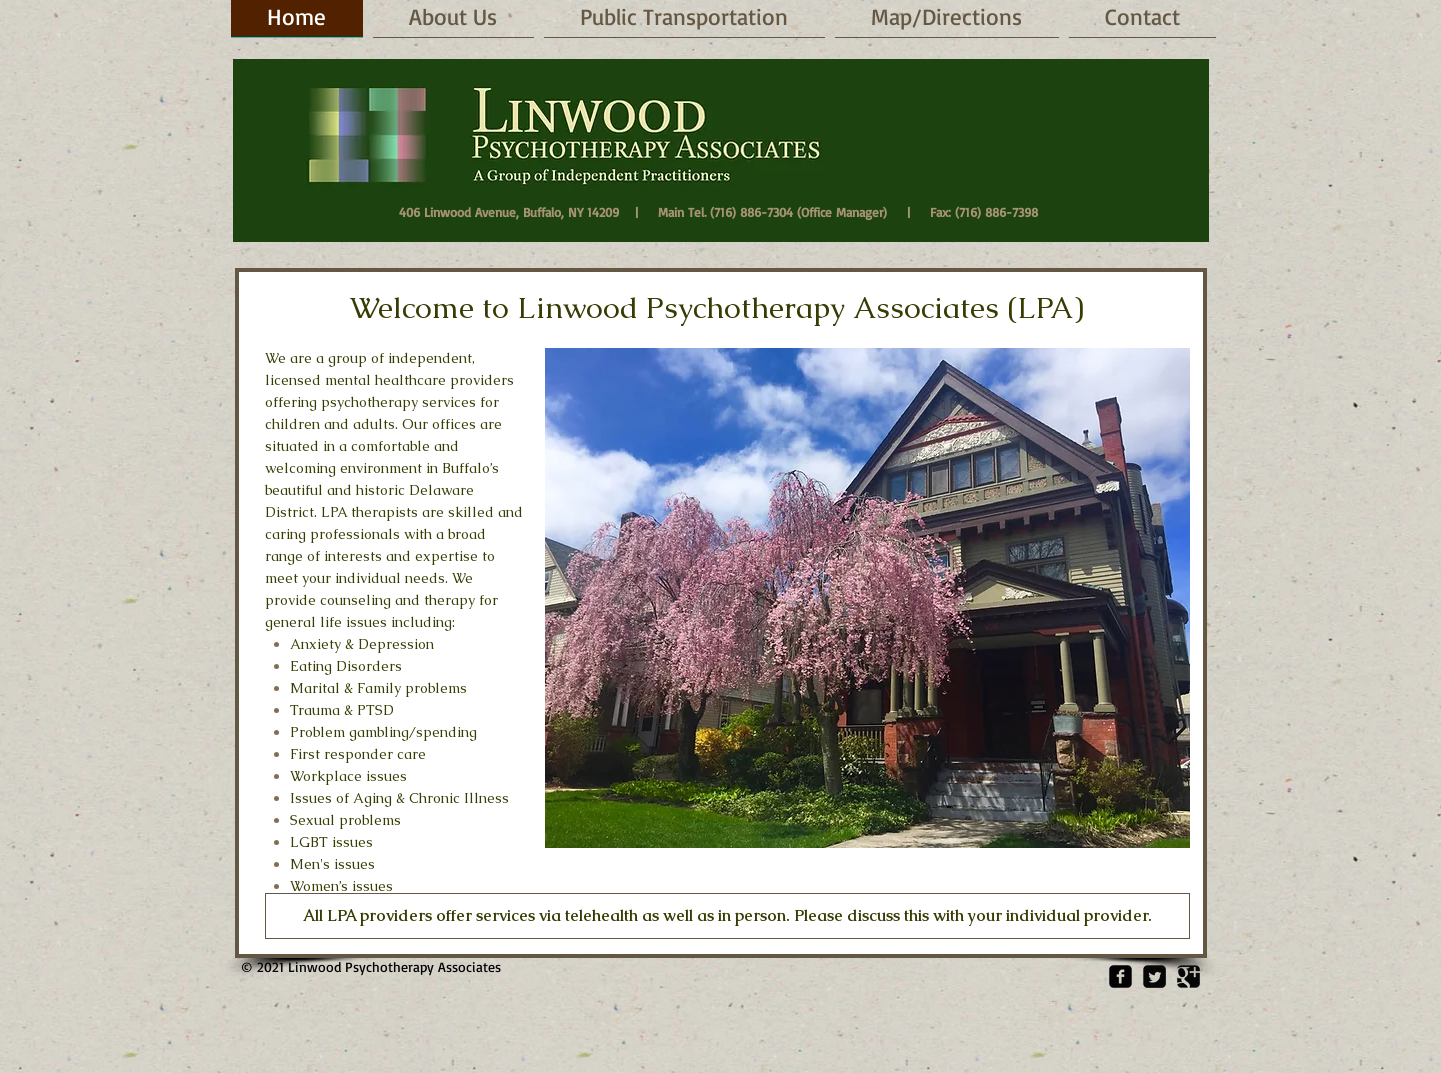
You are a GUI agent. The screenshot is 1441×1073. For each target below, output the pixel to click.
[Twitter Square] (1154, 976)
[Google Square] (1188, 976)
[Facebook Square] (1120, 976)
